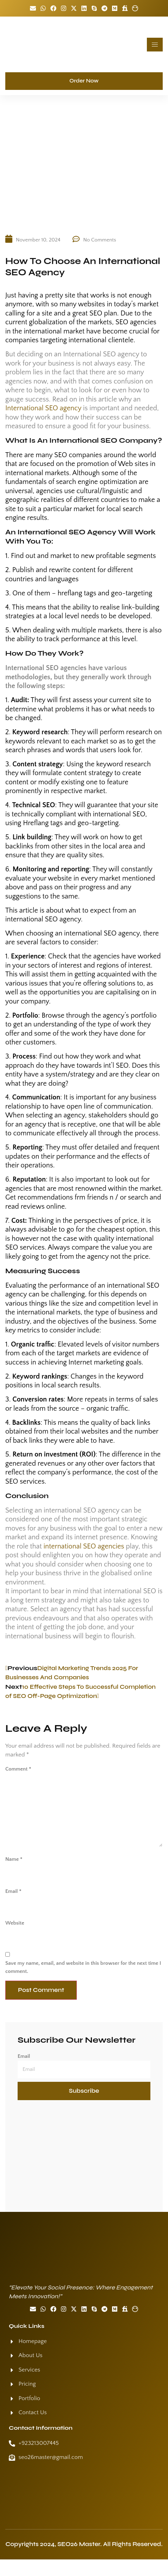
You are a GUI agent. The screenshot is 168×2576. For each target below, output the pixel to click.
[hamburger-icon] (155, 44)
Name (14, 1859)
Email (13, 1891)
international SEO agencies (84, 1546)
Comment (18, 1769)
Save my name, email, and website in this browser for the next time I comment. (83, 1967)
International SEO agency (43, 408)
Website (14, 1923)
